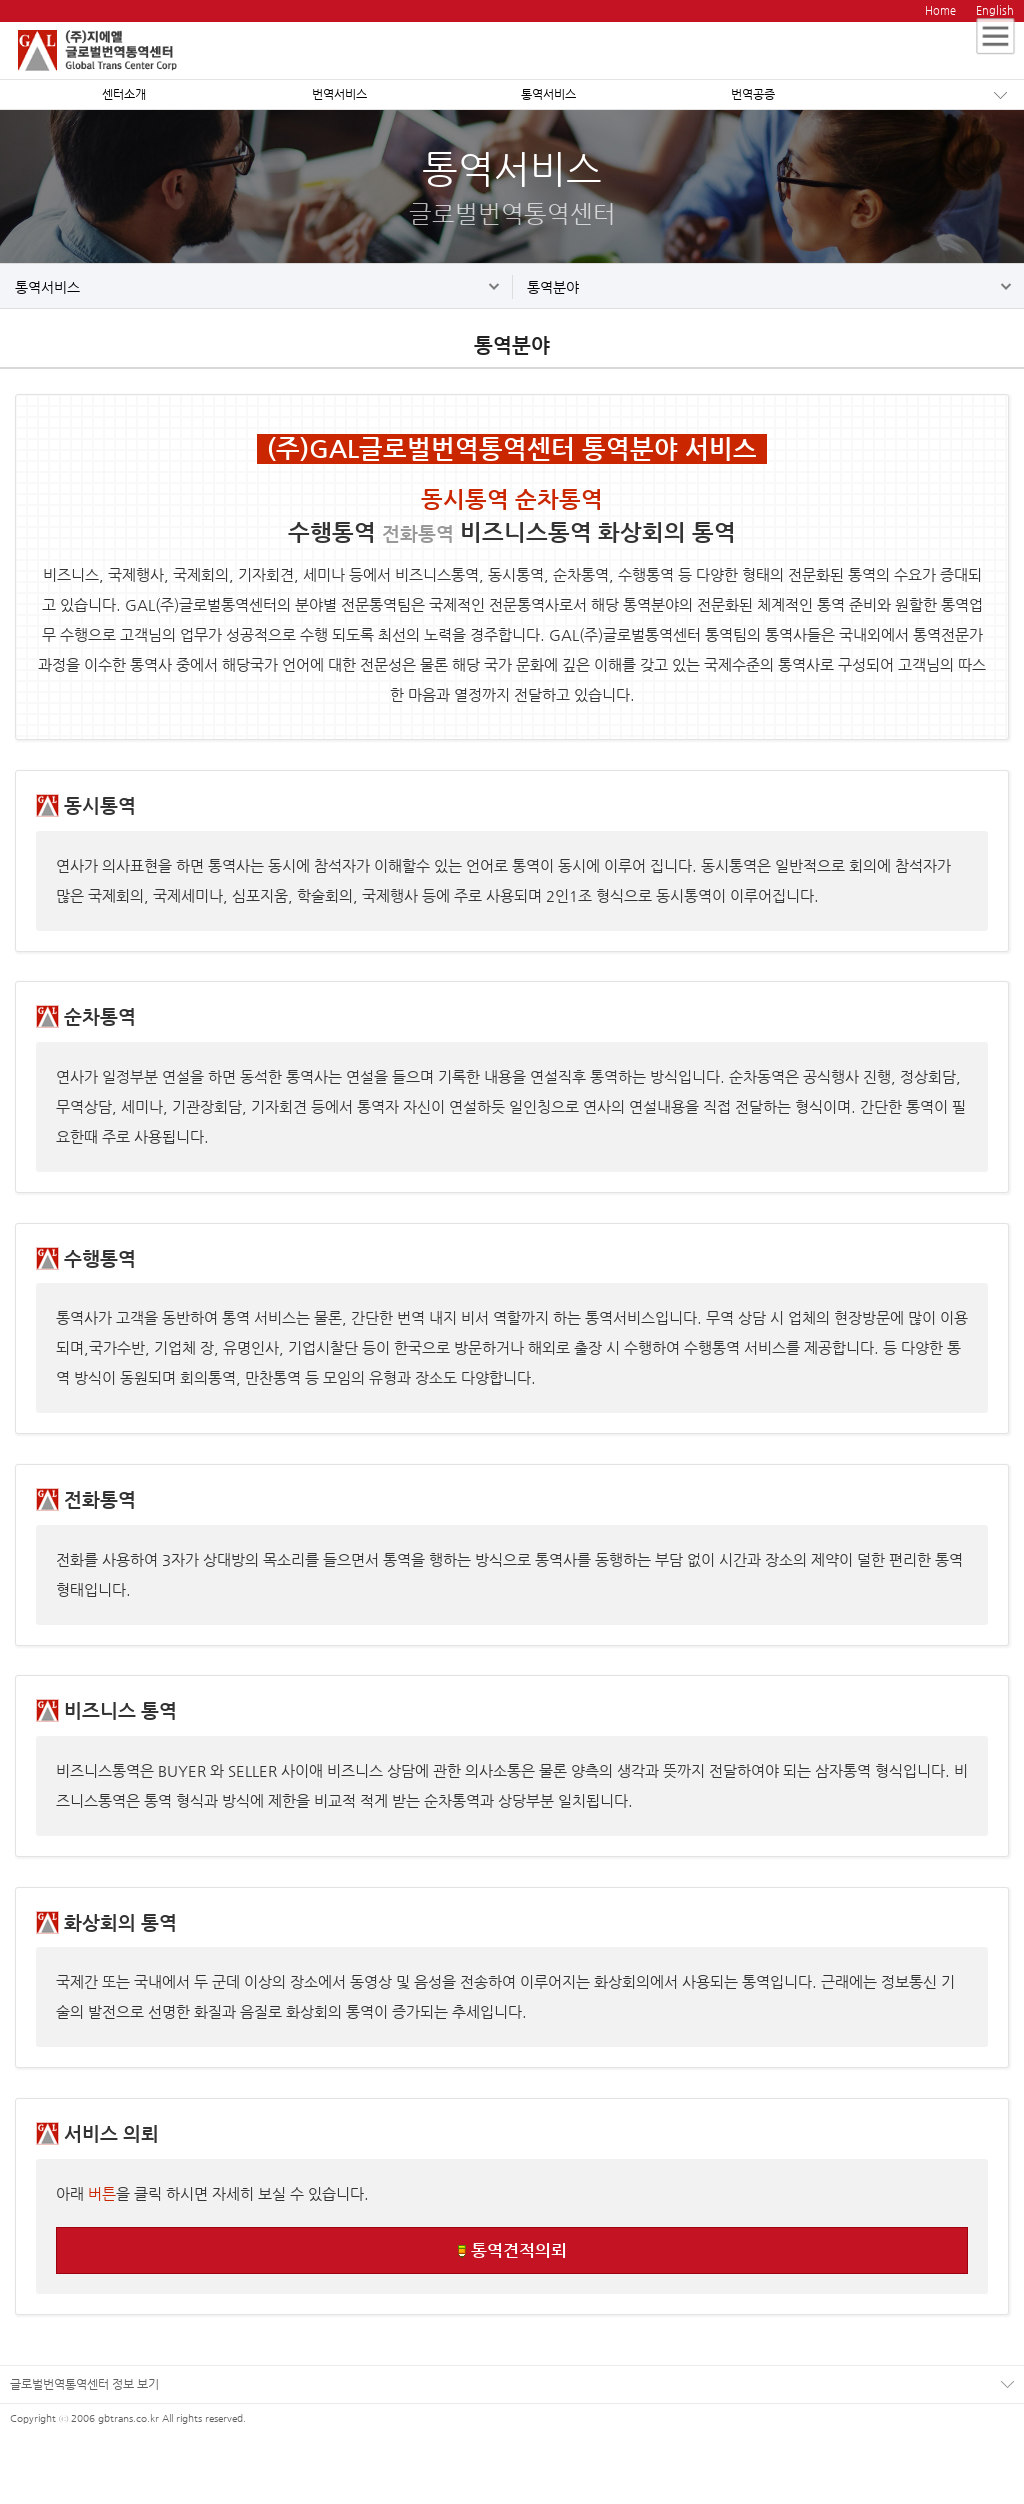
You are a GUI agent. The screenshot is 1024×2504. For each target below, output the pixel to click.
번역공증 (753, 94)
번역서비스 (339, 94)
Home (940, 10)
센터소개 (124, 94)
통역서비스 (548, 94)
